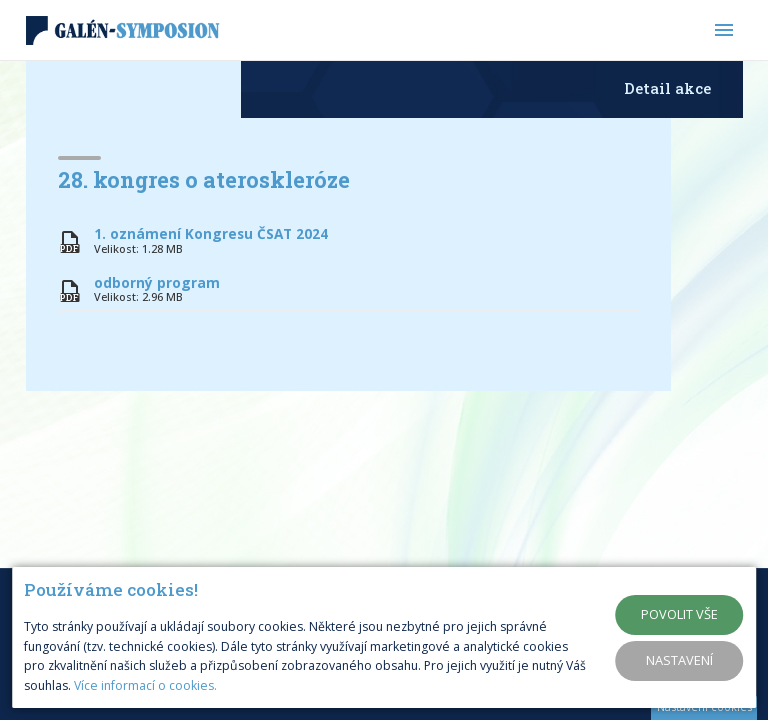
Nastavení (679, 660)
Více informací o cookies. (145, 685)
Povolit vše (679, 614)
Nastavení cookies (704, 706)
